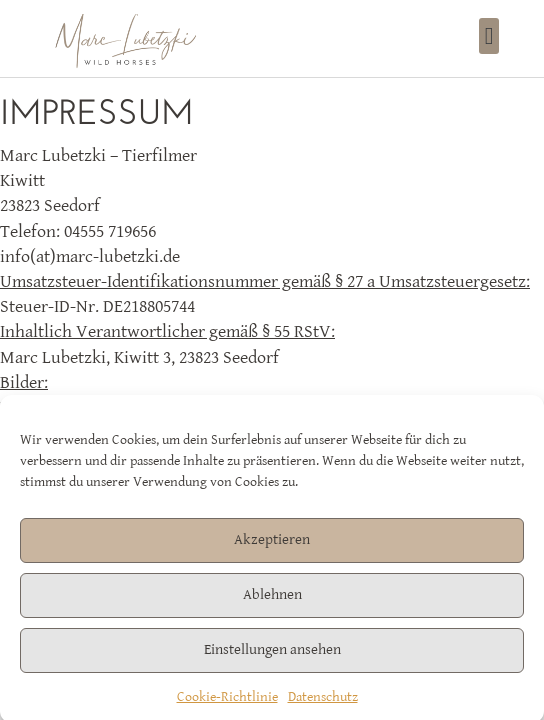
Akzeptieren (272, 544)
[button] (489, 36)
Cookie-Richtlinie (227, 701)
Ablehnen (272, 599)
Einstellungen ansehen (272, 654)
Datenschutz (323, 701)
